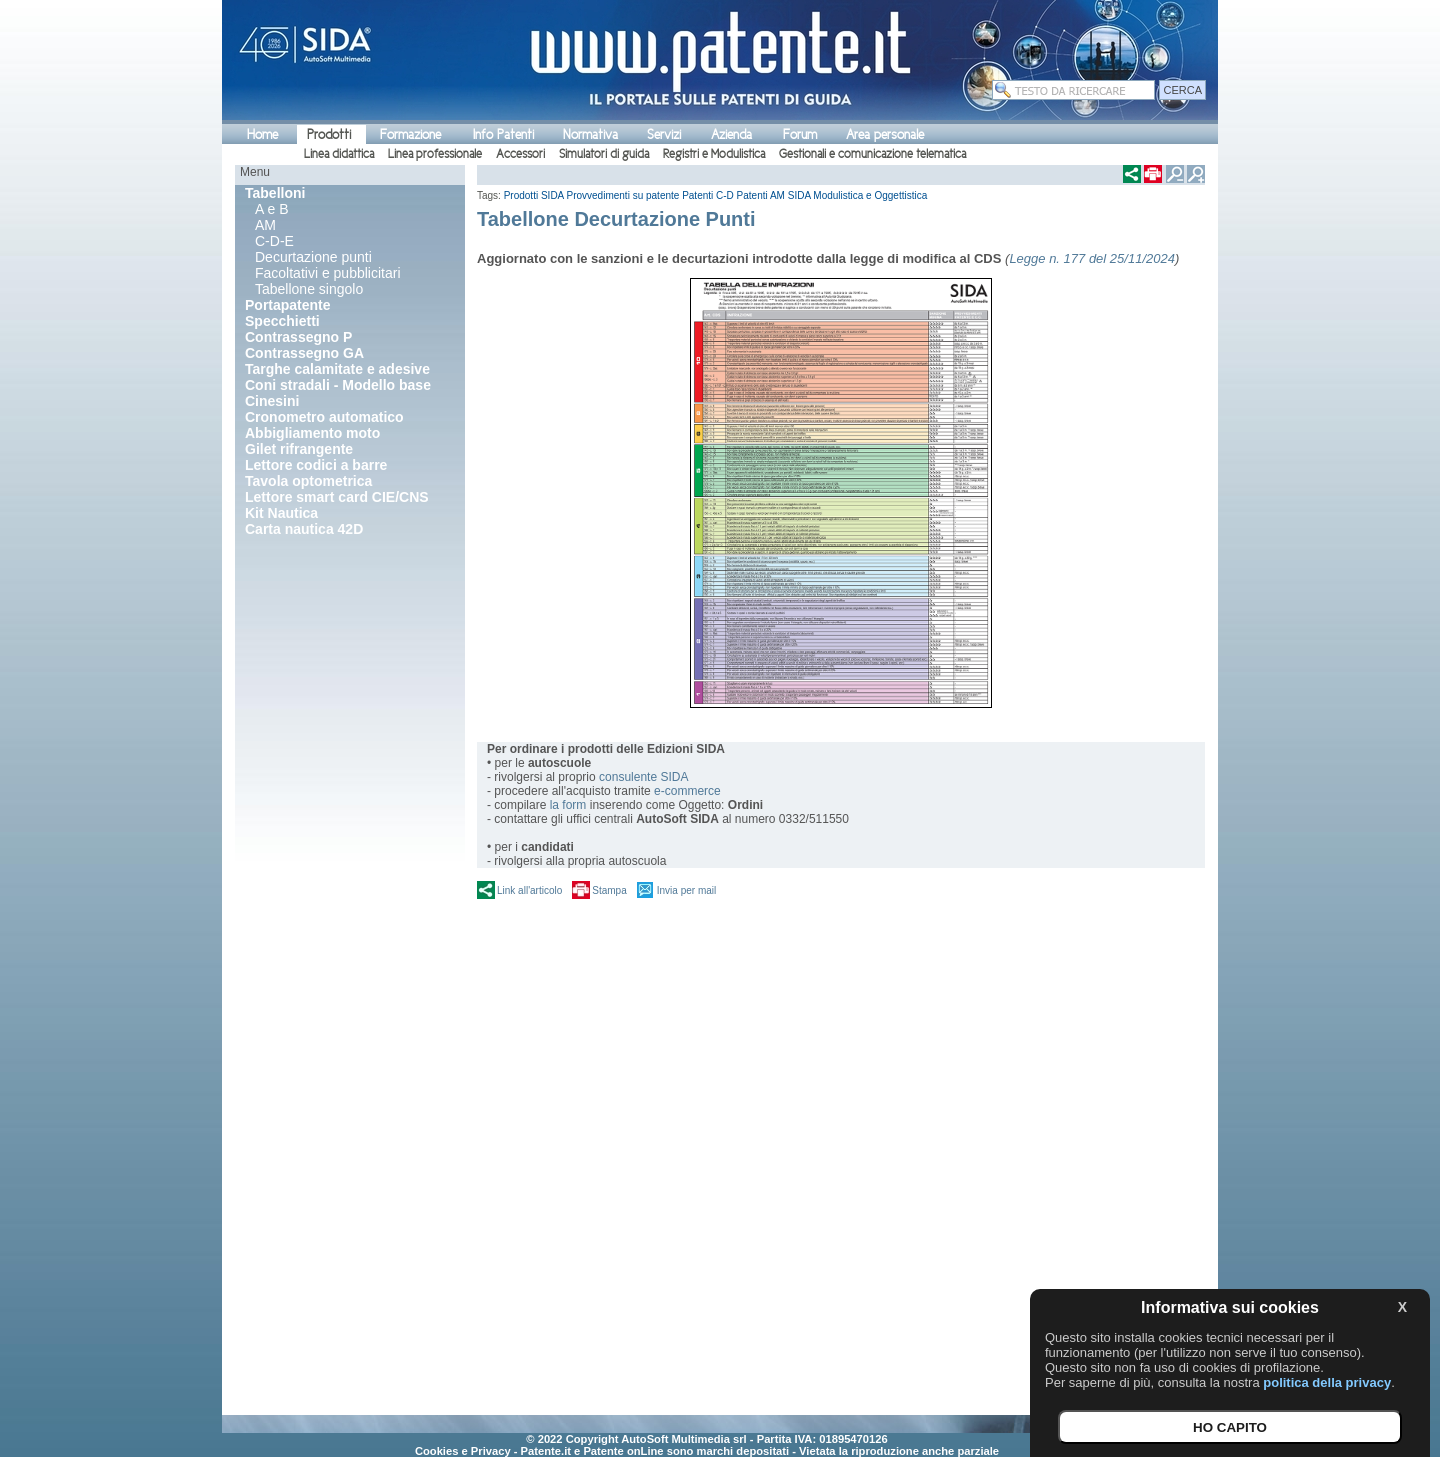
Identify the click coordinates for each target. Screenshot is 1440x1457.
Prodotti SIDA (534, 195)
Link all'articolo (529, 890)
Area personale (885, 134)
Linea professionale (435, 154)
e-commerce (687, 791)
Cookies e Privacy (463, 1451)
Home (262, 134)
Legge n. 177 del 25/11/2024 (1092, 258)
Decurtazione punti (313, 257)
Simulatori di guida (604, 154)
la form (568, 805)
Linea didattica (339, 154)
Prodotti (329, 134)
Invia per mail (686, 890)
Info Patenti (503, 134)
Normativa (590, 134)
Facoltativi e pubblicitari (328, 273)
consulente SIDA (643, 777)
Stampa (609, 890)
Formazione (410, 134)
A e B (271, 209)
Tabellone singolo (309, 289)
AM (265, 225)
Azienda (731, 134)
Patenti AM (761, 195)
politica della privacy (1327, 1382)
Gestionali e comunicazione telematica (872, 154)
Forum (800, 134)
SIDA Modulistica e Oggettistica (858, 195)
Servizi (664, 134)
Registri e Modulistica (714, 154)
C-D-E (274, 241)
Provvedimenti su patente (623, 195)
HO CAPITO (1230, 1427)
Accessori (520, 154)
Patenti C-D (708, 195)
